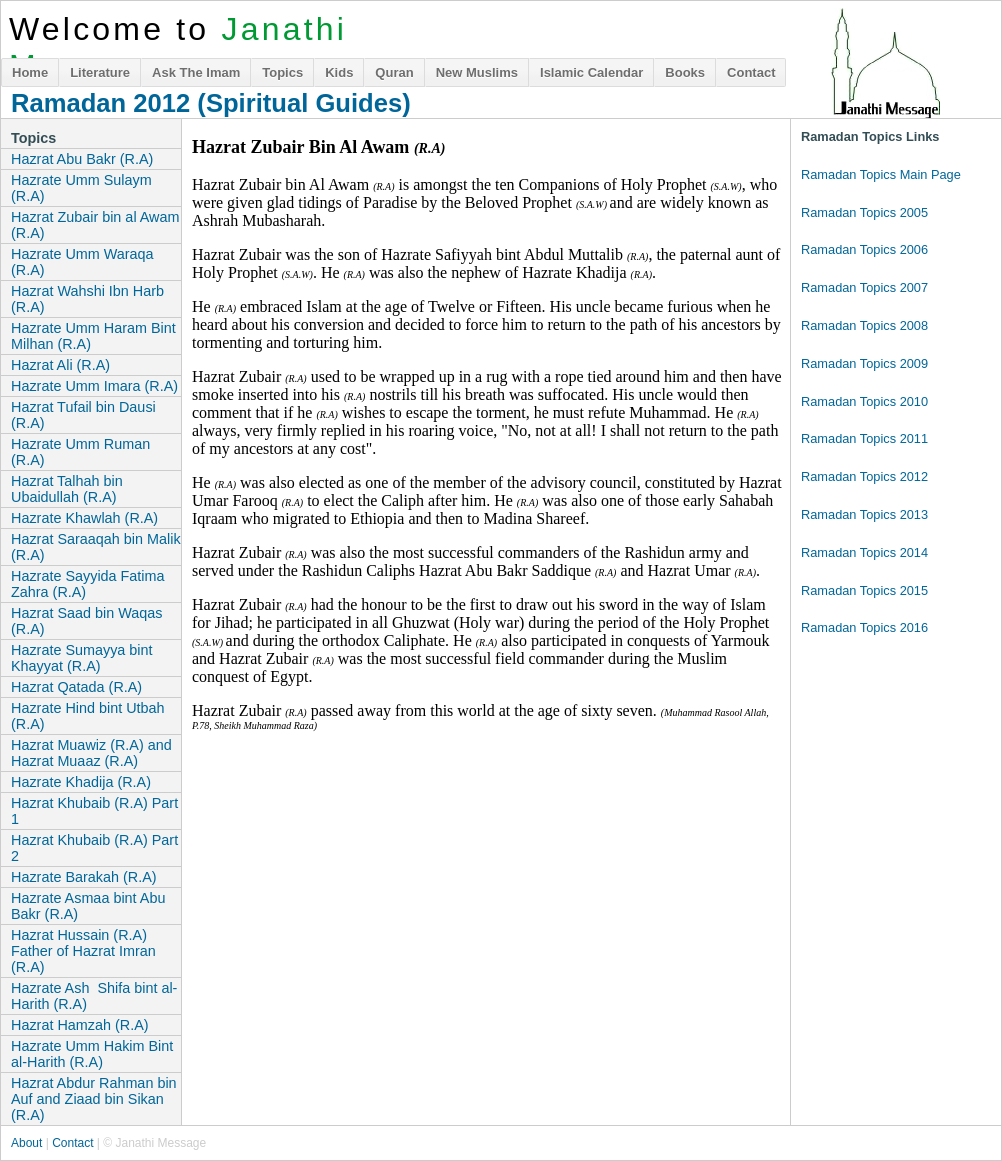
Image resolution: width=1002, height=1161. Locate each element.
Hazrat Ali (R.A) (60, 365)
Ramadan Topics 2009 (864, 363)
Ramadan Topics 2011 (864, 438)
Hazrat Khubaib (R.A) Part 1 (94, 811)
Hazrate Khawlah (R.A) (84, 518)
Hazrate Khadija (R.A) (81, 782)
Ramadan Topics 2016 (864, 627)
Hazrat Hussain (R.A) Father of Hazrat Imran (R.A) (83, 951)
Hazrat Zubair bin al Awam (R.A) (95, 225)
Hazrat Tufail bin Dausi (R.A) (83, 415)
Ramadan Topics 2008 (864, 325)
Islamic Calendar (591, 72)
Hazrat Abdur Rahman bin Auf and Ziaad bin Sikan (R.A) (94, 1099)
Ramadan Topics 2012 (864, 476)
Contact (751, 72)
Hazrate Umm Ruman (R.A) (80, 452)
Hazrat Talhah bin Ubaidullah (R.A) (67, 489)
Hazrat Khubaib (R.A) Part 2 (94, 848)
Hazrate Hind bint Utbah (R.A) (88, 716)
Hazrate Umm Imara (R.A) (94, 386)
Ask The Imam (196, 72)
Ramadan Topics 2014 (864, 552)
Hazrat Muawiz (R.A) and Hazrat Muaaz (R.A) (91, 753)
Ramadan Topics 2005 (864, 212)
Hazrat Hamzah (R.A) (80, 1025)
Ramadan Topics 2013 (864, 514)
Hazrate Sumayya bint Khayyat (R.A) (82, 658)
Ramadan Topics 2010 (864, 401)
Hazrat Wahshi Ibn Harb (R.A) (87, 299)
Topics (282, 72)
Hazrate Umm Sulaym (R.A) (81, 188)
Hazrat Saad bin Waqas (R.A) (86, 621)
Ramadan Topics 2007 (864, 287)
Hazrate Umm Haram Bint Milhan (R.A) (93, 336)
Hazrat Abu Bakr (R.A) (82, 159)
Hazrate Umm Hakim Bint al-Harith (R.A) (92, 1054)
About (26, 1143)
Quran (394, 72)
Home (30, 72)
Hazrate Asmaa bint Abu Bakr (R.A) (88, 906)
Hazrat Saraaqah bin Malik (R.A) (96, 547)
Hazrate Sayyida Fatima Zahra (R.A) (88, 584)
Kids (339, 72)
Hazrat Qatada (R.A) (76, 687)
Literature (100, 72)
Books (685, 72)
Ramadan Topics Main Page (881, 174)
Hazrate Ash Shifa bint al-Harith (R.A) (94, 996)
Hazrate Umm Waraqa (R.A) (82, 262)
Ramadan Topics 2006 (864, 249)
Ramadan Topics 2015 (864, 590)
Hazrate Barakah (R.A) (84, 877)
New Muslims (477, 72)
